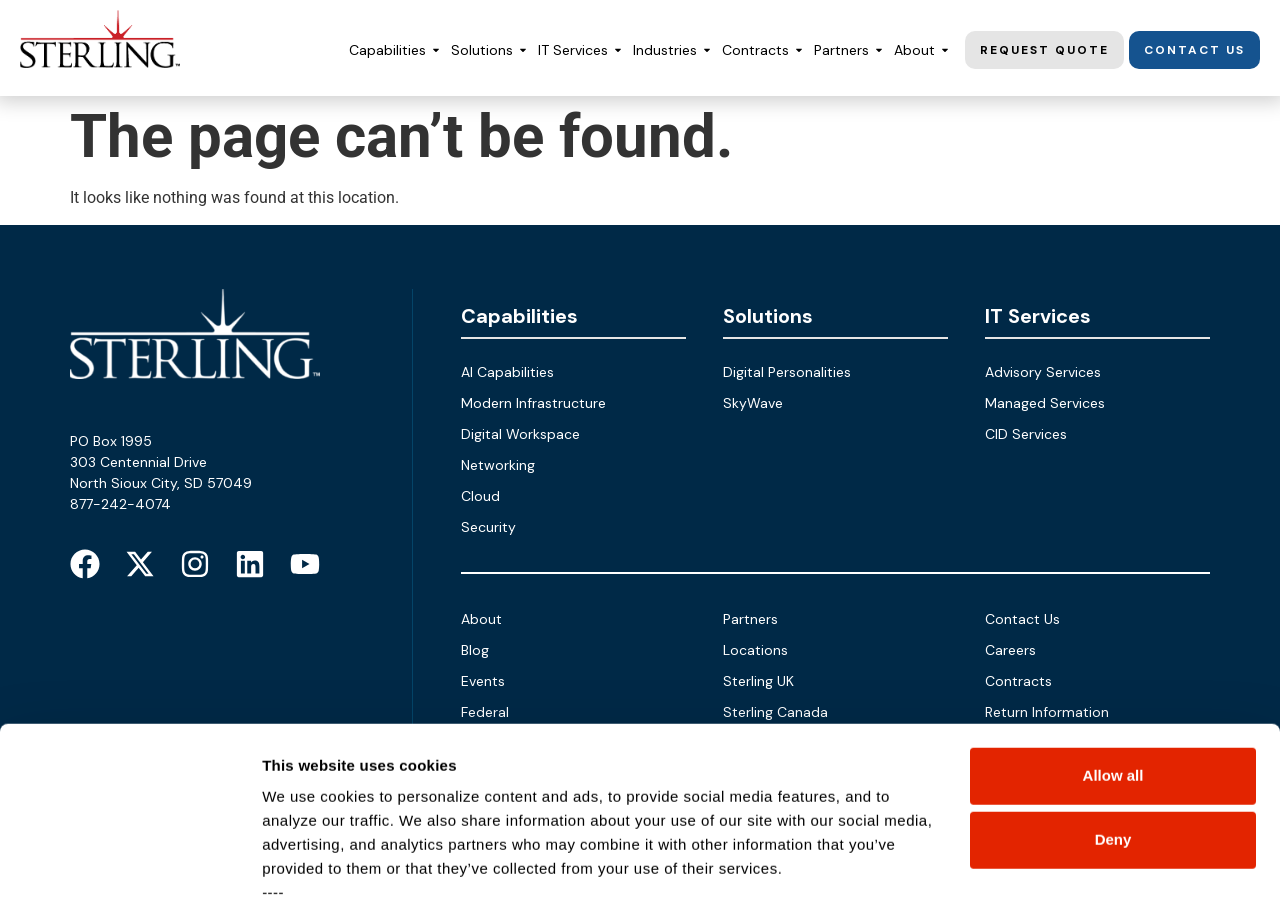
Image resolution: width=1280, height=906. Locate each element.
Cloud (480, 496)
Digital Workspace (520, 434)
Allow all (1113, 624)
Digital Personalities (787, 372)
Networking (498, 465)
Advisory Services (1043, 372)
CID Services (1026, 434)
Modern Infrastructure (533, 403)
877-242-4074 (120, 504)
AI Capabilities (507, 372)
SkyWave (753, 403)
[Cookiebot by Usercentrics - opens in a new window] (129, 867)
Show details (308, 866)
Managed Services (1045, 403)
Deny (1113, 688)
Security (488, 527)
